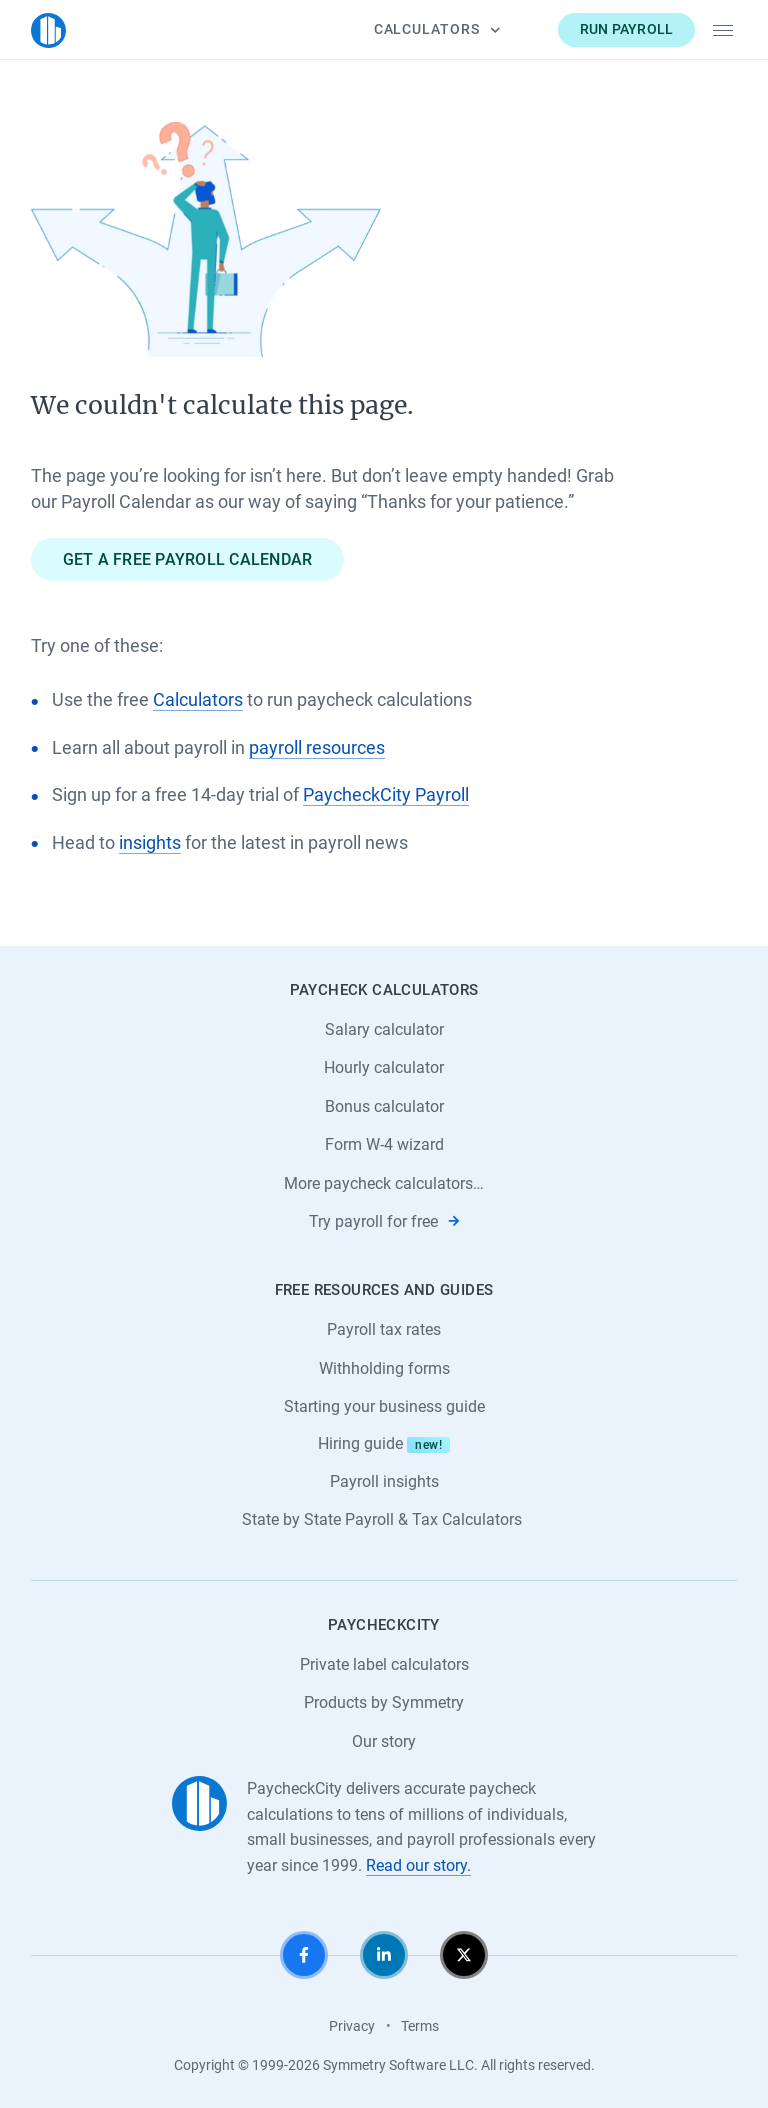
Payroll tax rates (384, 1329)
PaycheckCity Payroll (386, 795)
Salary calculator (384, 1029)
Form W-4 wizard (384, 1144)
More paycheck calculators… (384, 1183)
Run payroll (627, 29)
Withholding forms (384, 1368)
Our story (384, 1741)
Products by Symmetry (384, 1702)
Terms (420, 2026)
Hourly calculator (384, 1067)
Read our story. (418, 1865)
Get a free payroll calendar (188, 559)
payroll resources (317, 748)
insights (150, 843)
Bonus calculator (384, 1106)
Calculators (437, 29)
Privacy (352, 2026)
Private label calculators (384, 1664)
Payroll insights (384, 1481)
